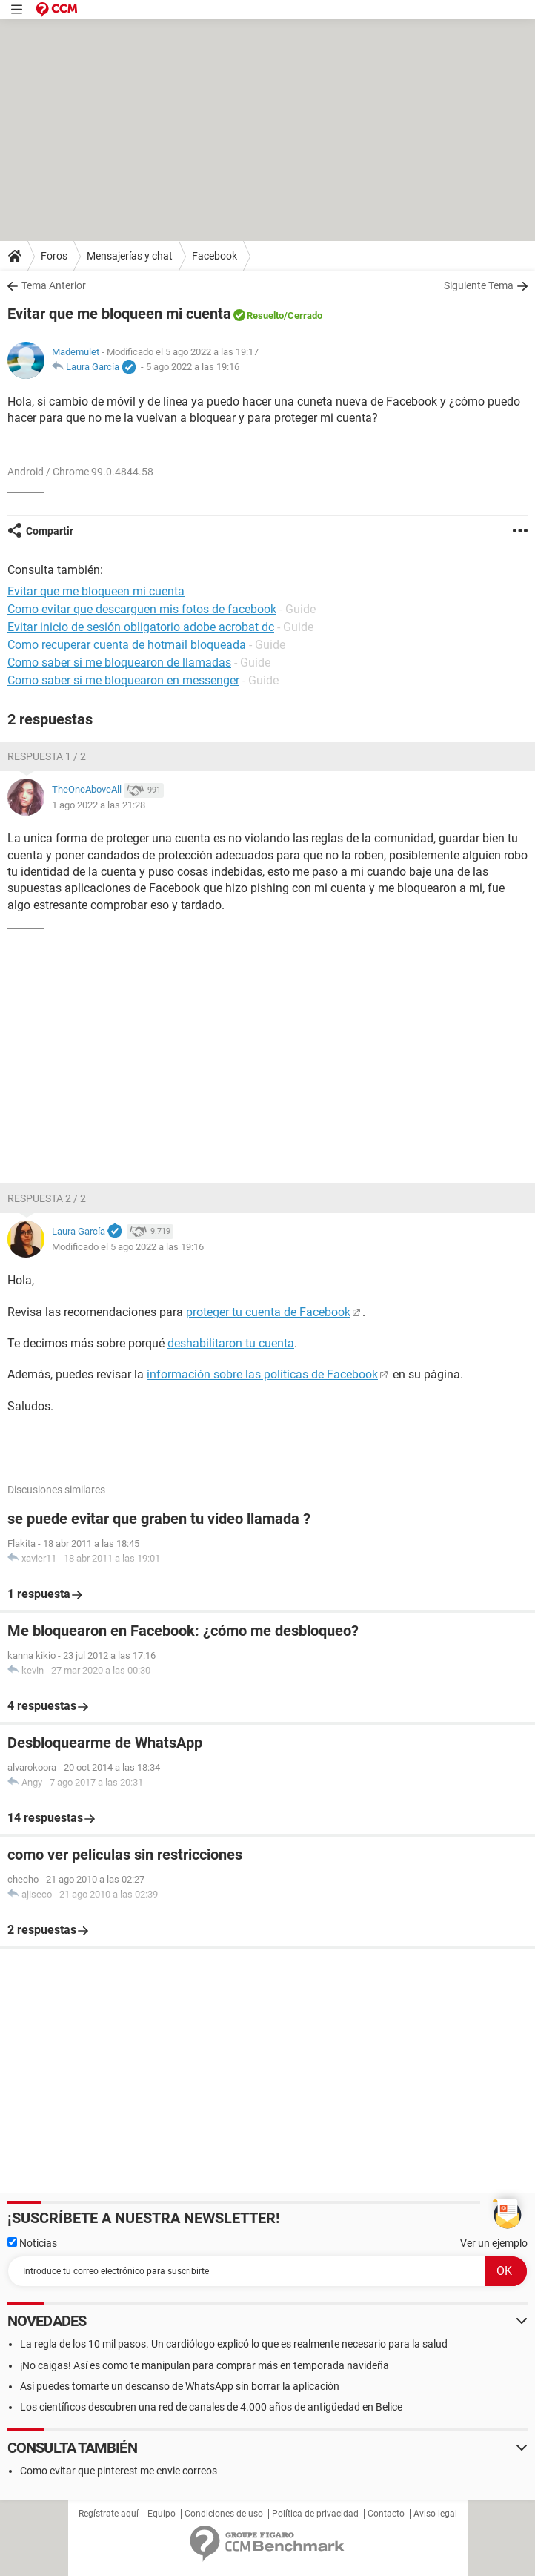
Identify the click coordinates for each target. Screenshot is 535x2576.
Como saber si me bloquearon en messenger (123, 680)
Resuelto (265, 315)
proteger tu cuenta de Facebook (268, 1312)
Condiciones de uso (224, 2514)
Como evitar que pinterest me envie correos (118, 2471)
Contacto (386, 2514)
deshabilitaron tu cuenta (230, 1343)
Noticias (32, 2243)
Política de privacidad (315, 2514)
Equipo (161, 2514)
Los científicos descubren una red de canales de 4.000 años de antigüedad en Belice (211, 2407)
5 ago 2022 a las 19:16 (192, 366)
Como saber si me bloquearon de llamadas (119, 662)
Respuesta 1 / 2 (46, 756)
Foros (54, 256)
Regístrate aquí (109, 2514)
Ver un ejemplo (494, 2243)
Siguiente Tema (479, 285)
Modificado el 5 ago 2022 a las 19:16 (128, 1246)
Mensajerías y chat (130, 256)
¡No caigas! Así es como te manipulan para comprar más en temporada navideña (204, 2365)
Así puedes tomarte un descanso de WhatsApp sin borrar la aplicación (179, 2386)
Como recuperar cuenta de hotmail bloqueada (126, 645)
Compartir (49, 531)
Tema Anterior (53, 285)
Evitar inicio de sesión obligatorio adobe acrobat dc (140, 627)
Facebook (214, 256)
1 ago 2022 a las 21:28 (98, 804)
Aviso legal (435, 2514)
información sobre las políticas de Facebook (262, 1374)
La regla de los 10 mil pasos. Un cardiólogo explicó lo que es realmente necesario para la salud (234, 2344)
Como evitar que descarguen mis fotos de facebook (141, 609)
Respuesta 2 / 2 (46, 1198)
